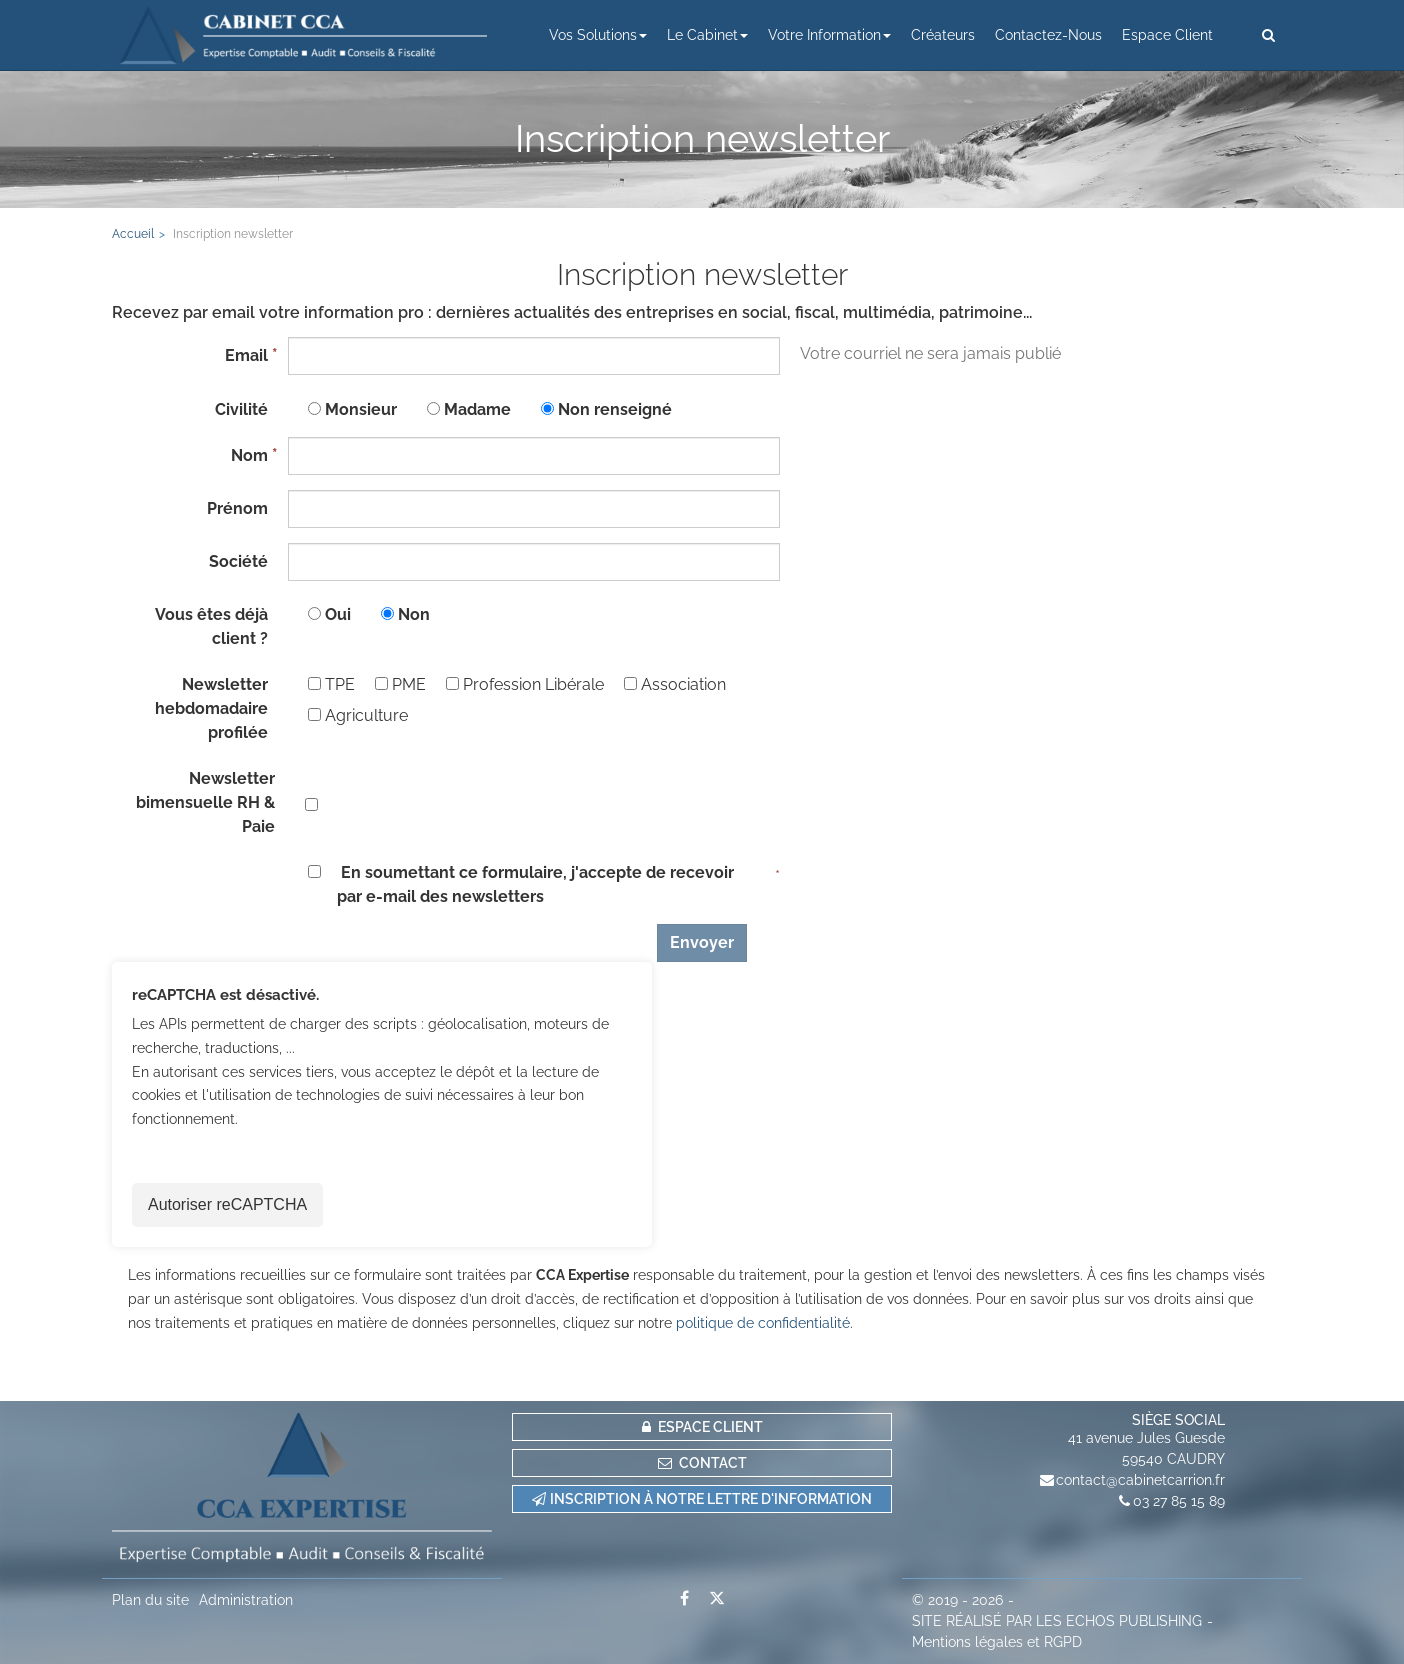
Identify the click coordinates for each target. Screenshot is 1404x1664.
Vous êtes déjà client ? (211, 626)
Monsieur (361, 409)
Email (246, 355)
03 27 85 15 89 (1179, 1501)
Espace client (1167, 35)
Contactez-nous (1048, 35)
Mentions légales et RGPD (997, 1642)
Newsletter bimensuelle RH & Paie (205, 802)
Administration (246, 1600)
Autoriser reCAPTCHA (227, 1204)
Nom (249, 455)
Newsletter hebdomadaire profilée (211, 708)
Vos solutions (598, 35)
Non (414, 614)
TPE (331, 684)
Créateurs (943, 35)
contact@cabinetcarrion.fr (1140, 1480)
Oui (338, 614)
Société (238, 561)
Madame (477, 409)
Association (675, 684)
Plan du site (150, 1600)
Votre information (829, 35)
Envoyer (702, 942)
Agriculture (358, 715)
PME (400, 684)
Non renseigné (615, 409)
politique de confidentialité (763, 1323)
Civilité (241, 409)
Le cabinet (707, 35)
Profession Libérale (525, 684)
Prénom (237, 508)
